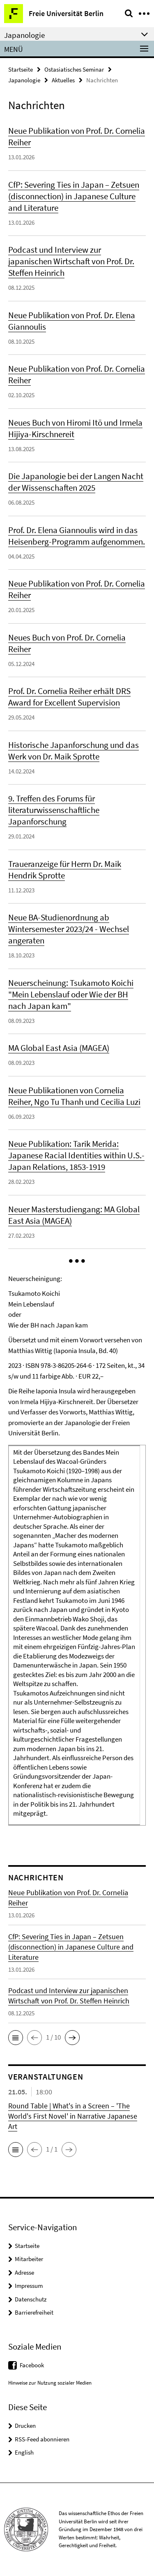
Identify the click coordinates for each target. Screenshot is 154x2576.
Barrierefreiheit (34, 2312)
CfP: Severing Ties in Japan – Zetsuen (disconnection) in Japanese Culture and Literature (73, 196)
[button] (77, 1261)
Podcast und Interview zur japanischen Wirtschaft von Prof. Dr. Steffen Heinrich (71, 261)
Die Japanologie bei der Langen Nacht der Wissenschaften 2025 (75, 481)
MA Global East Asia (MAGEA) (58, 1047)
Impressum (29, 2286)
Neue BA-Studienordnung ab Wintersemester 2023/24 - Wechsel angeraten (68, 929)
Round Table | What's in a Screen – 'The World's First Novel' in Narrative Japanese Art (72, 2116)
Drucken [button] (25, 2425)
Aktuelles (63, 80)
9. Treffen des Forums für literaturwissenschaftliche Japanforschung (53, 810)
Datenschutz (30, 2299)
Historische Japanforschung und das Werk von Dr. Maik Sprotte (73, 750)
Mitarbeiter (29, 2259)
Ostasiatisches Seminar (74, 69)
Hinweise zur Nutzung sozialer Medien (50, 2382)
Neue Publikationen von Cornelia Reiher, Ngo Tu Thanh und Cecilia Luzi (74, 1096)
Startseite (20, 69)
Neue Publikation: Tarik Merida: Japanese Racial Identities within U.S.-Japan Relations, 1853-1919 (76, 1155)
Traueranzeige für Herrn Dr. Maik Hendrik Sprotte (64, 869)
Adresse (24, 2272)
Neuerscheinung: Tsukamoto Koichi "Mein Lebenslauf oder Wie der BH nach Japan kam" (70, 994)
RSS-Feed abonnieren (42, 2439)
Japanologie (24, 80)
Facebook (32, 2365)
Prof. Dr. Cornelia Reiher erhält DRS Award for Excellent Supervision (69, 696)
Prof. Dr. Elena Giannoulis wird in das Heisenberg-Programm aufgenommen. (76, 535)
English (24, 2452)
